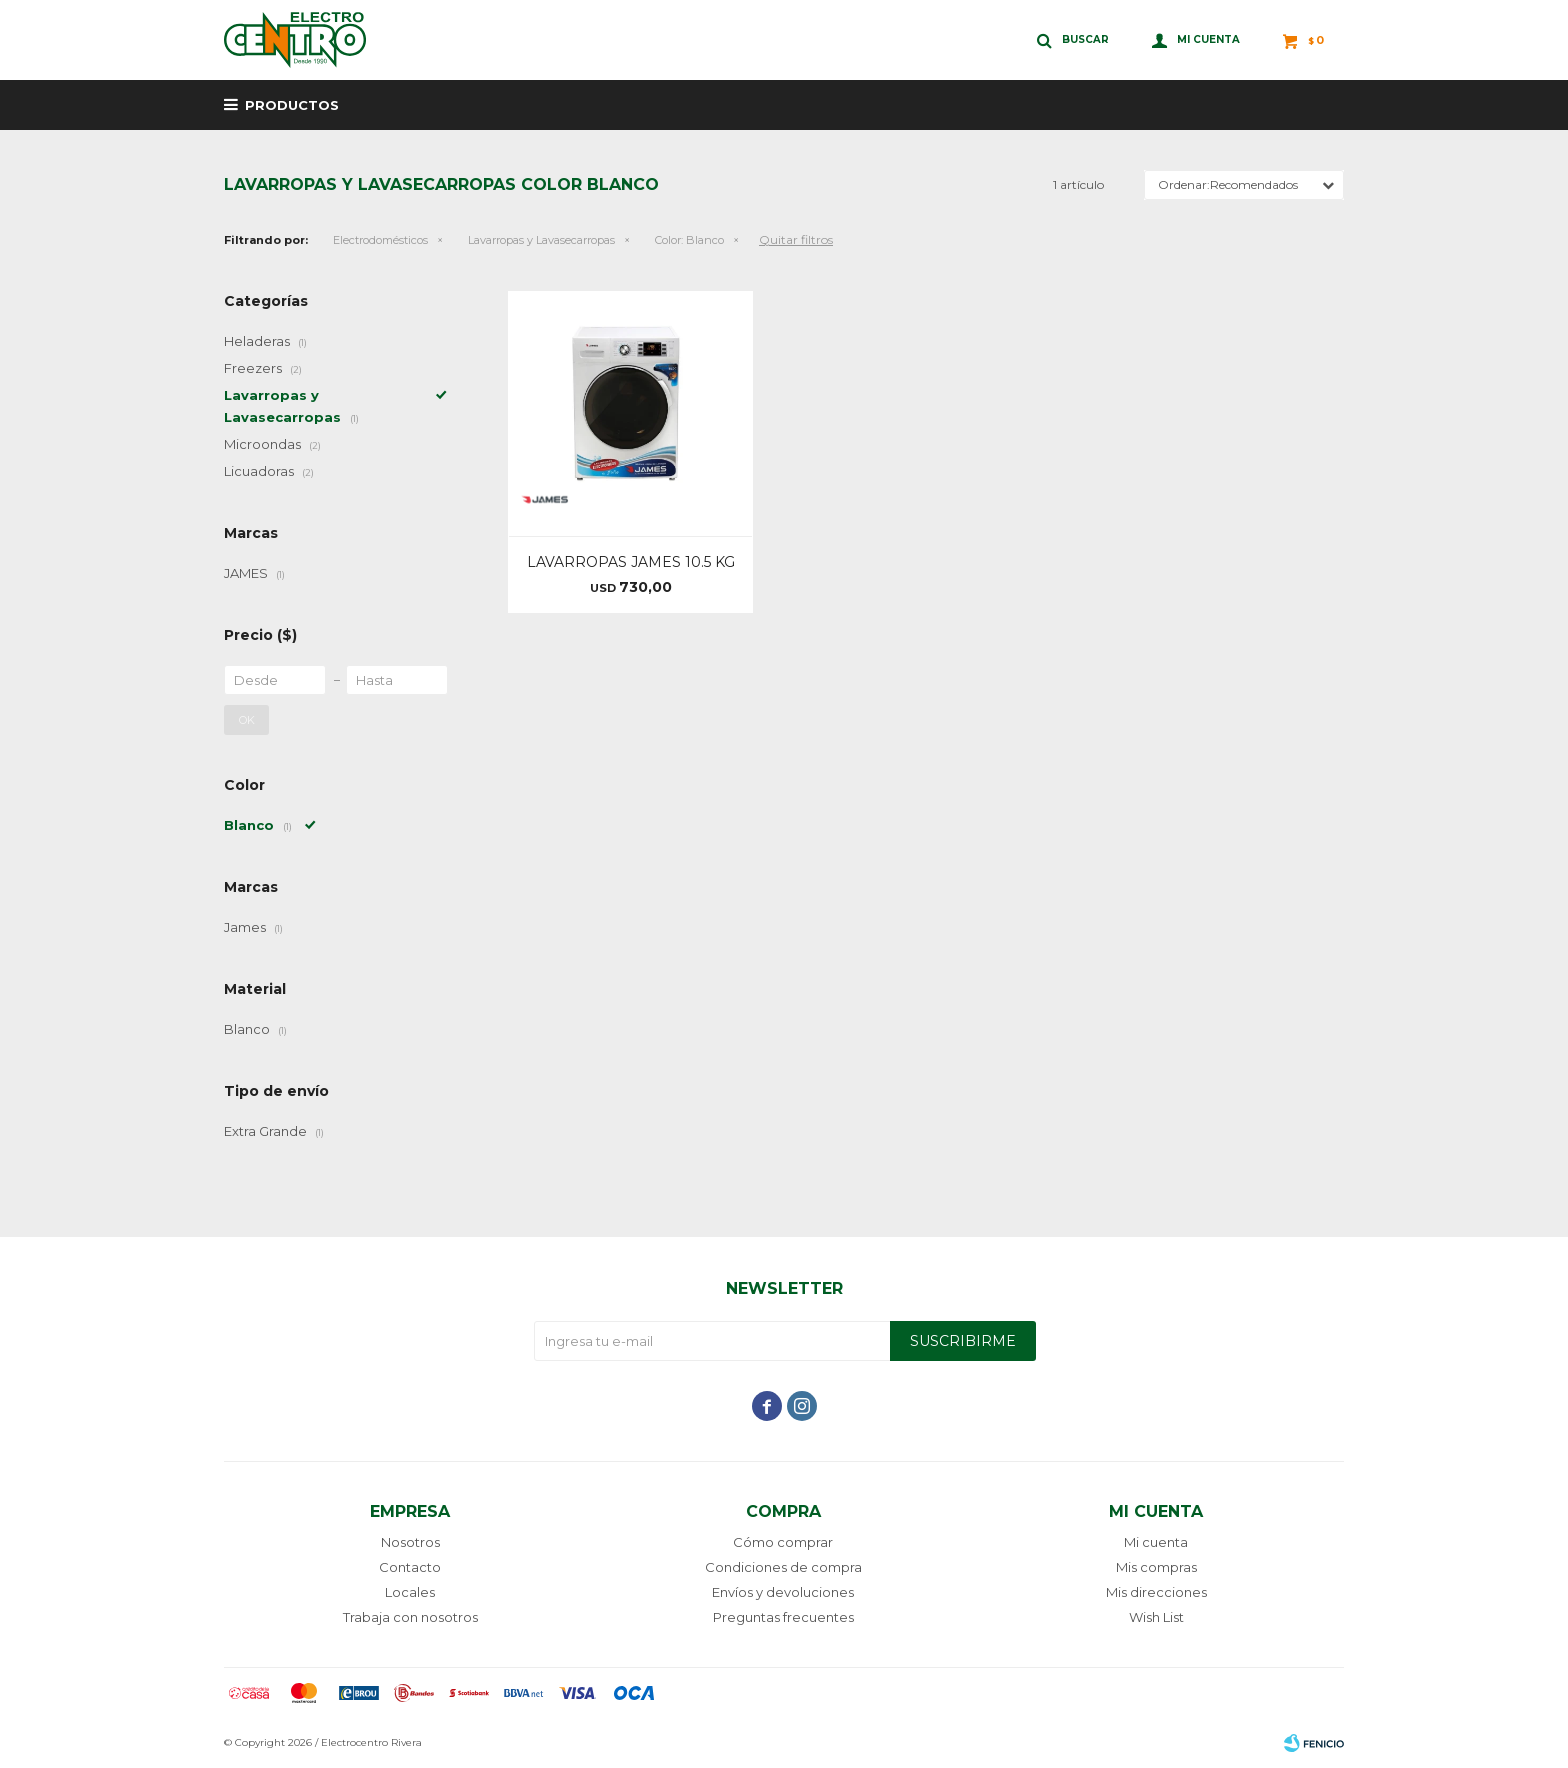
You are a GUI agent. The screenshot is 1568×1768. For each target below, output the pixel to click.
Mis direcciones (1156, 1592)
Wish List (1156, 1617)
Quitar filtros (796, 239)
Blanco (689, 240)
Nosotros (410, 1542)
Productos (292, 105)
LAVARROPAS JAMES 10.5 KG (631, 562)
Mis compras (1156, 1567)
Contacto (410, 1567)
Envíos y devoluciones (783, 1592)
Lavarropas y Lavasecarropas (541, 240)
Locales (410, 1592)
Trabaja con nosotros (410, 1617)
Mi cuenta (1156, 1542)
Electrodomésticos (380, 240)
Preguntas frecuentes (783, 1617)
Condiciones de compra (783, 1567)
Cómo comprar (783, 1542)
